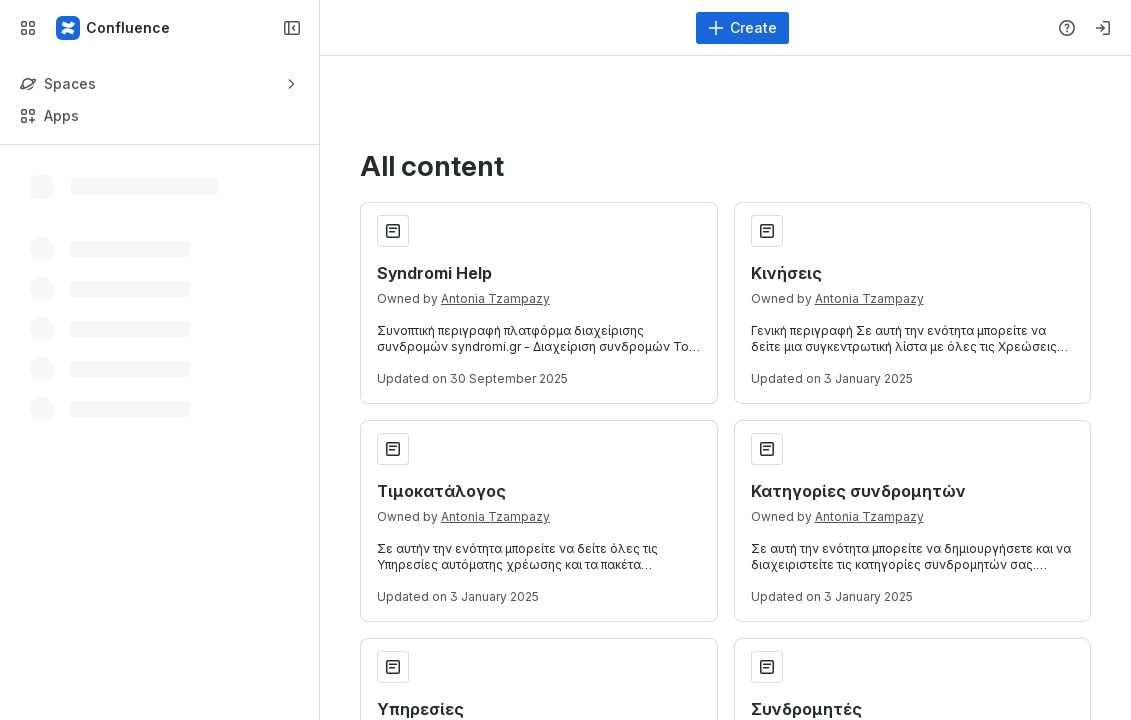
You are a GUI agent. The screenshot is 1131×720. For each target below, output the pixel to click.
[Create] (742, 28)
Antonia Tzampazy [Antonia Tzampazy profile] (495, 298)
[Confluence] (114, 28)
